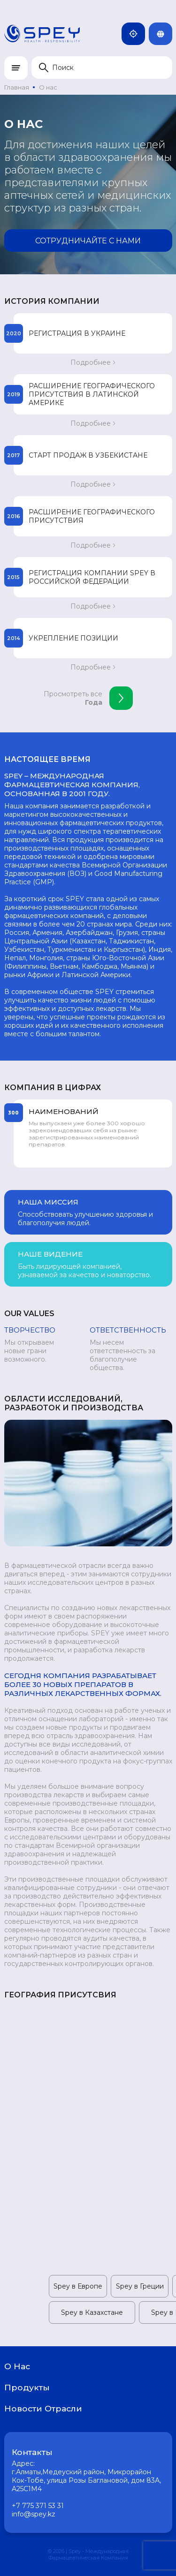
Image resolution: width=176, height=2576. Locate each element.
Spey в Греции (140, 2286)
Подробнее (92, 362)
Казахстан (137, 34)
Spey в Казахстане (92, 2312)
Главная (16, 87)
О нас (48, 87)
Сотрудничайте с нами (88, 240)
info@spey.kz (33, 2514)
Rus (164, 34)
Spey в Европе (78, 2286)
